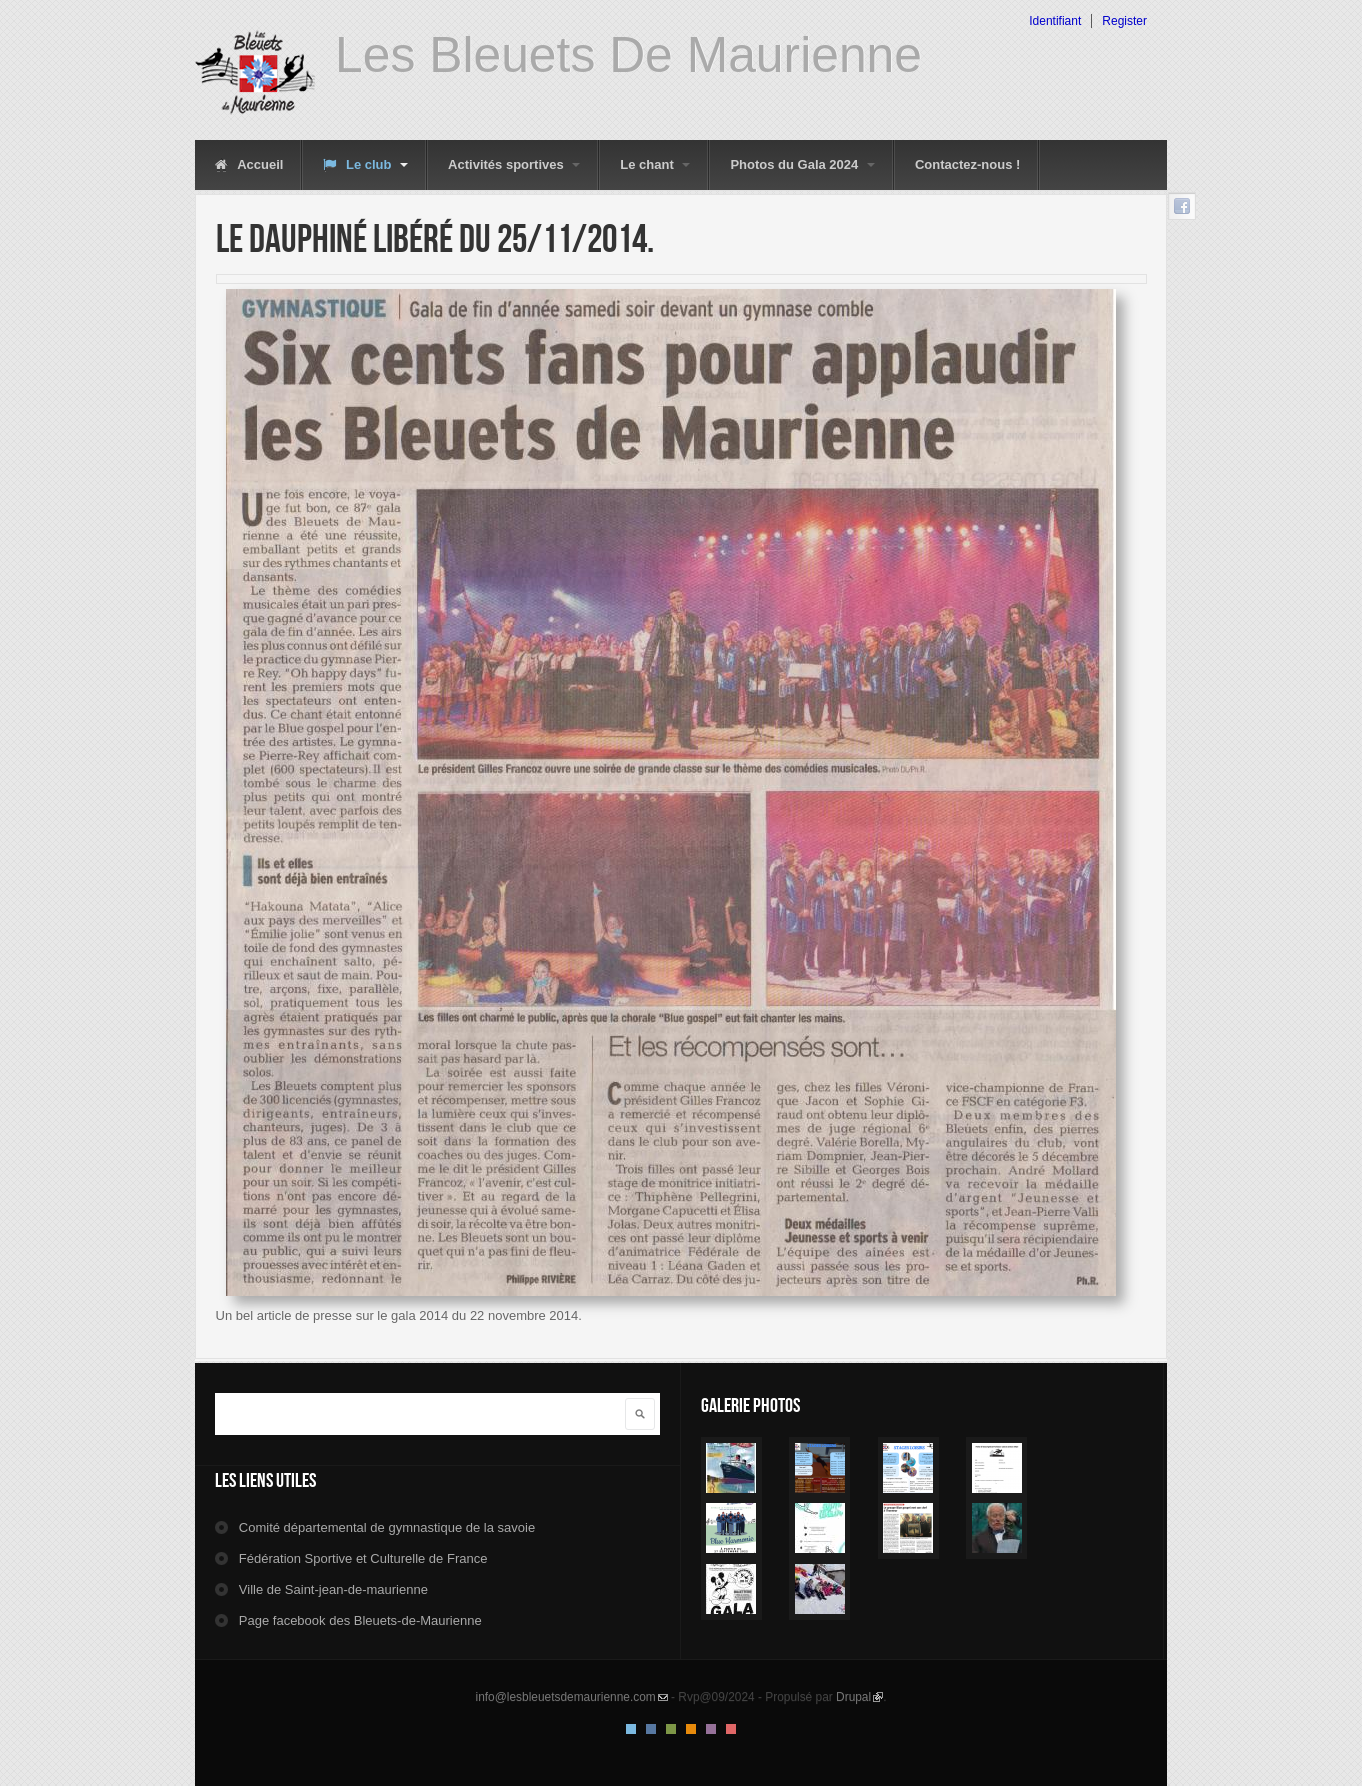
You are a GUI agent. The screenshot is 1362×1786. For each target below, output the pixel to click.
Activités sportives (514, 164)
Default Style (631, 1729)
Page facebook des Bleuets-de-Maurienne (360, 1620)
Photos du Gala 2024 (802, 164)
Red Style (731, 1729)
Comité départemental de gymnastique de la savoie (387, 1527)
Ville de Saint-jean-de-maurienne (333, 1589)
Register (1124, 21)
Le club (365, 164)
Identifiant (1055, 21)
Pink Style (711, 1729)
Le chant (655, 164)
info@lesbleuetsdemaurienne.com (572, 1697)
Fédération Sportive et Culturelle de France (363, 1558)
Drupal (859, 1697)
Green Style (671, 1729)
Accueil (249, 164)
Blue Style (651, 1729)
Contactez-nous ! (967, 164)
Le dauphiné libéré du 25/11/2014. (435, 238)
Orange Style (691, 1729)
